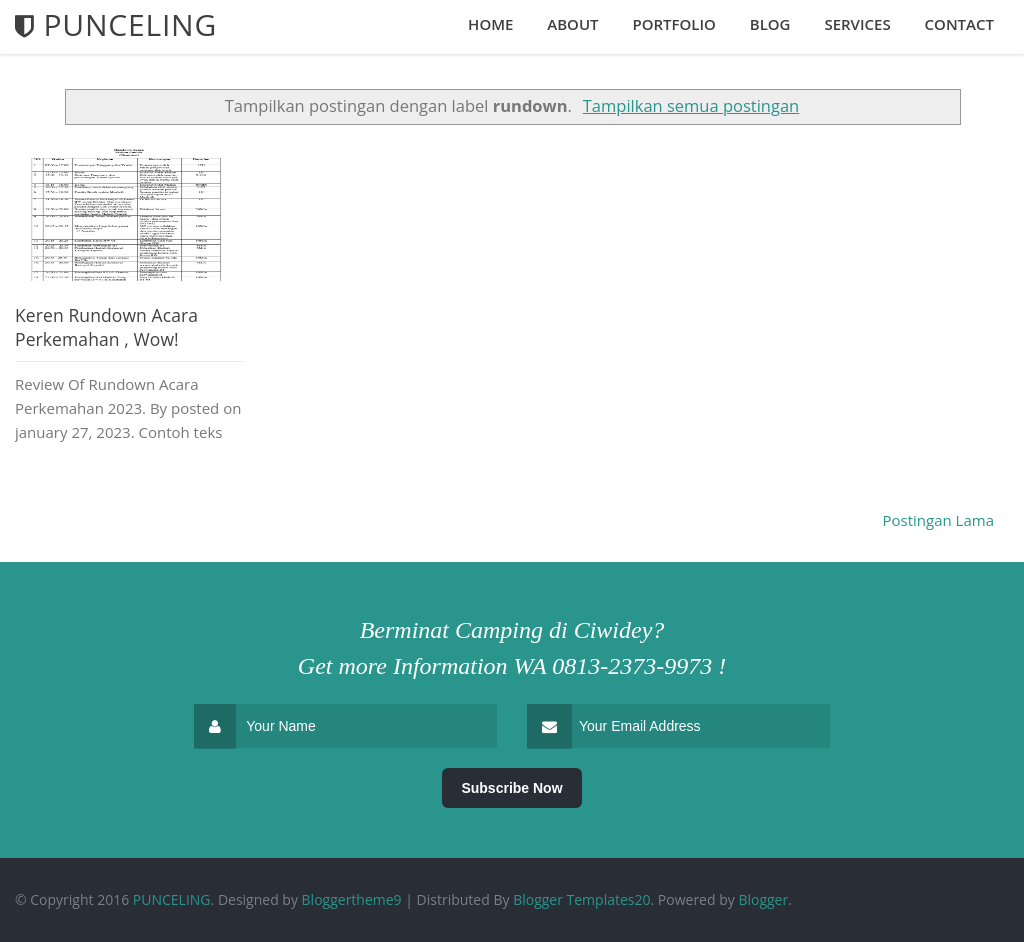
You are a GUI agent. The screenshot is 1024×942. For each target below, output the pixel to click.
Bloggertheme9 (352, 899)
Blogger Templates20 (581, 899)
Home (490, 24)
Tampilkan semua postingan (691, 105)
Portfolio (673, 24)
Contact (959, 24)
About (572, 24)
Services (857, 24)
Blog (770, 24)
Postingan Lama (939, 520)
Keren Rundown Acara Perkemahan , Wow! (106, 327)
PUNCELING (172, 899)
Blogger (763, 899)
